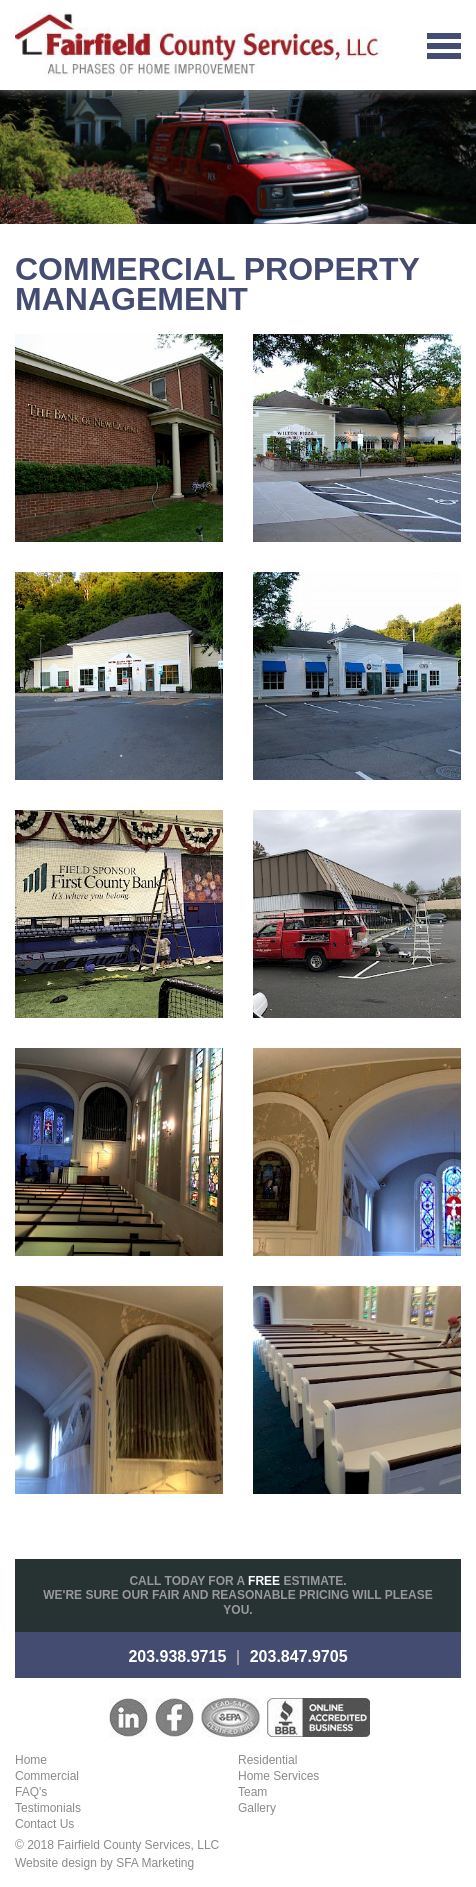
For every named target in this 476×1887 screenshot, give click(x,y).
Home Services (278, 1776)
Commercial (47, 1776)
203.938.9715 (177, 1656)
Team (252, 1792)
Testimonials (48, 1808)
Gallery (257, 1808)
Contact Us (44, 1824)
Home (31, 1760)
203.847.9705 (299, 1656)
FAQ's (31, 1792)
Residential (267, 1760)
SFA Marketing (155, 1863)
